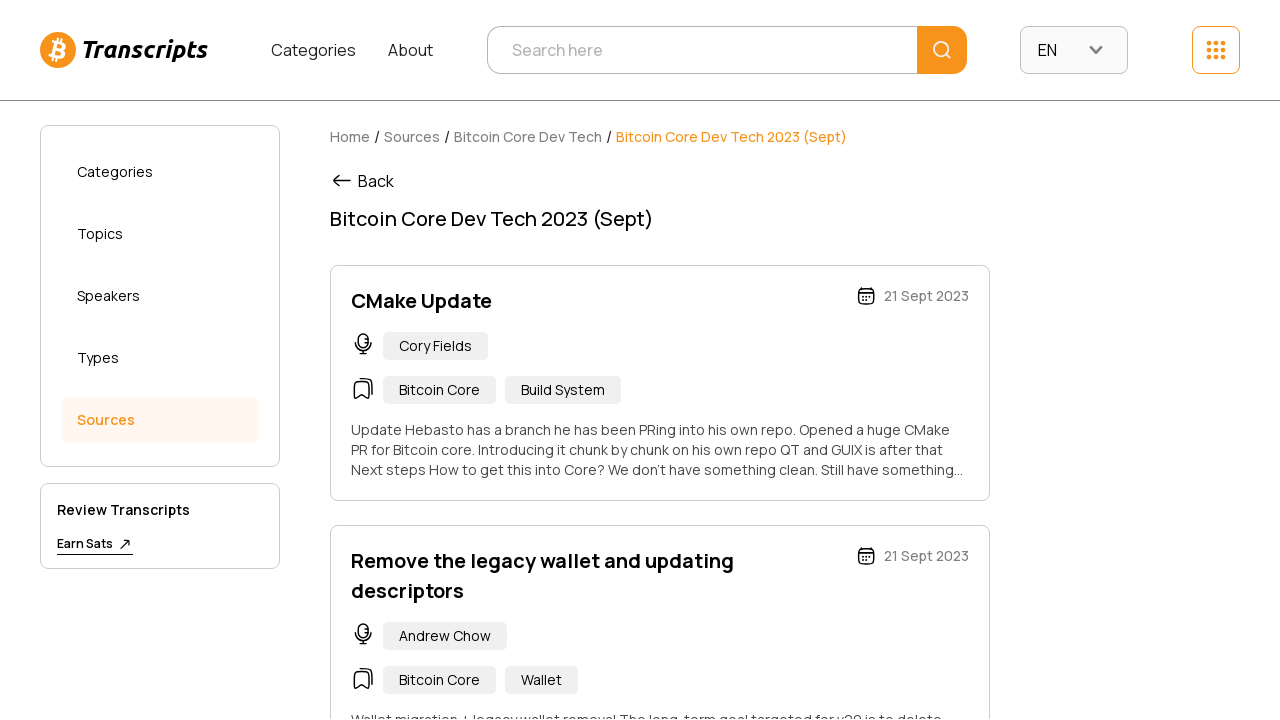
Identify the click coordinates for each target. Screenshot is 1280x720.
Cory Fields (435, 345)
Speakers (108, 295)
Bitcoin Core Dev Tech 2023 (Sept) (731, 136)
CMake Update (421, 300)
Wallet (541, 679)
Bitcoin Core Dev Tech (528, 136)
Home (350, 136)
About (410, 50)
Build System (563, 389)
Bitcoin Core (439, 389)
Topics (100, 233)
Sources (106, 419)
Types (98, 357)
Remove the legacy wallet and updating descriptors (542, 575)
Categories (313, 50)
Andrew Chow (445, 635)
